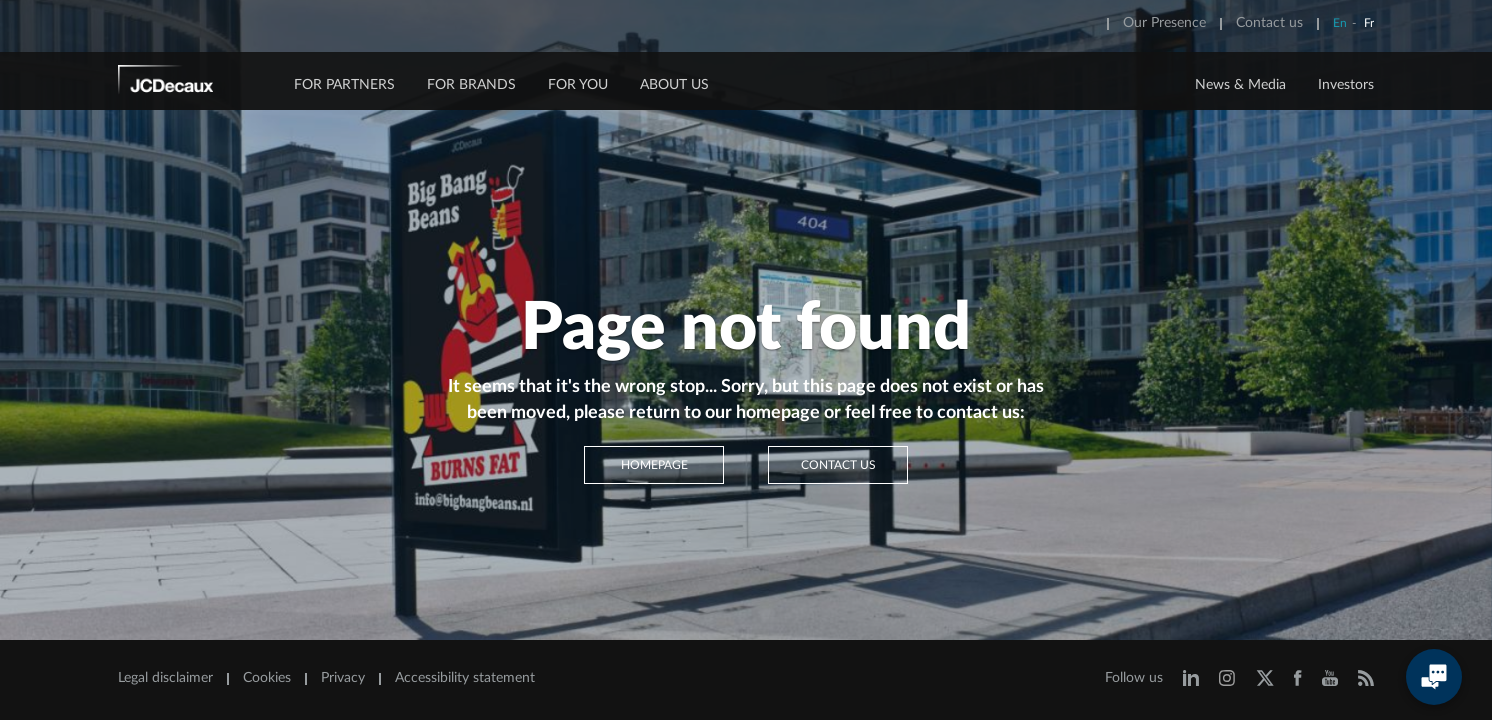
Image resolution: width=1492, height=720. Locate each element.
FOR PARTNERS (344, 85)
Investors (1346, 85)
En (1340, 23)
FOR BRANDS (471, 85)
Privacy (343, 678)
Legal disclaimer (165, 678)
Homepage (654, 465)
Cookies (267, 678)
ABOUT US (674, 85)
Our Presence (1164, 23)
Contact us (1269, 23)
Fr (1369, 23)
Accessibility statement (465, 678)
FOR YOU (578, 85)
